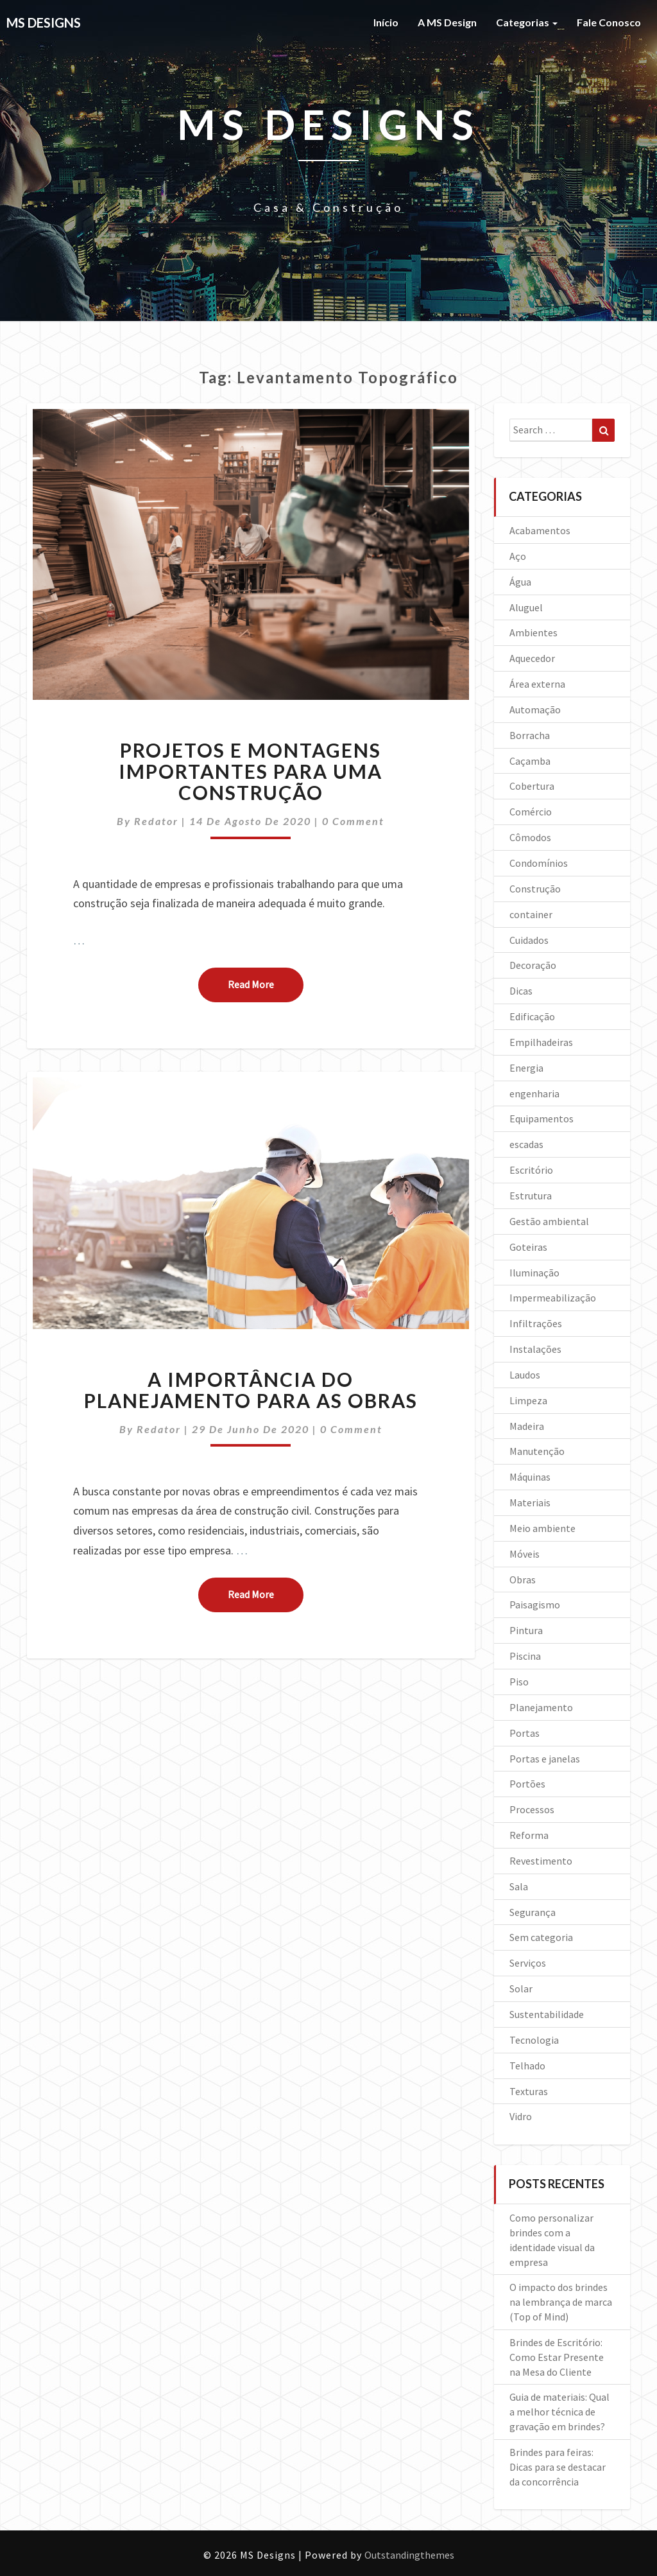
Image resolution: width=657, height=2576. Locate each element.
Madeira (526, 1426)
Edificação (532, 1016)
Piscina (525, 1655)
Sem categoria (541, 1937)
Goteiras (528, 1246)
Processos (531, 1809)
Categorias (527, 22)
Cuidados (529, 940)
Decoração (532, 965)
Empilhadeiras (541, 1042)
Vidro (520, 2116)
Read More (265, 984)
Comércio (530, 811)
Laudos (524, 1374)
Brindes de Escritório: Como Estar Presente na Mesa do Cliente (556, 2357)
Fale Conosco (609, 22)
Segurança (532, 1912)
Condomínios (538, 863)
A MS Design (447, 22)
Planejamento (541, 1707)
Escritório (531, 1169)
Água (520, 581)
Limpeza (528, 1400)
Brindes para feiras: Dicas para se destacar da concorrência (557, 2467)
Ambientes (533, 632)
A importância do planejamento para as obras (251, 1390)
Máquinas (529, 1476)
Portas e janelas (544, 1758)
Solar (521, 1988)
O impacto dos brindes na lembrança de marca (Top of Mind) (560, 2302)
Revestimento (540, 1860)
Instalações (535, 1349)
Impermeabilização (552, 1297)
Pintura (526, 1630)
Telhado (527, 2065)
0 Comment (353, 821)
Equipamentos (541, 1118)
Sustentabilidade (546, 2014)
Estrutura (530, 1195)
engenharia (534, 1093)
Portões (527, 1783)
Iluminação (534, 1272)
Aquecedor (532, 658)
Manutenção (537, 1451)
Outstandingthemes (409, 2554)
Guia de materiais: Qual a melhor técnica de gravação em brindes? (559, 2411)
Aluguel (526, 607)
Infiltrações (535, 1323)
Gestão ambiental (549, 1221)
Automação (535, 709)
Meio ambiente (542, 1528)
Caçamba (529, 760)
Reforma (529, 1835)
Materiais (529, 1502)
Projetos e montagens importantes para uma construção (250, 771)
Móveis (524, 1553)
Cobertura (531, 785)
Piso (519, 1681)
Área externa (537, 683)
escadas (526, 1144)
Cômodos (530, 837)
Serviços (527, 1962)
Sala (518, 1886)
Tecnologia (534, 2039)
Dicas (521, 990)
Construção (535, 888)
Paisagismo (534, 1604)
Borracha (529, 735)
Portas (524, 1733)
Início (385, 22)
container (530, 914)
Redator (156, 821)
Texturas (528, 2091)
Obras (522, 1579)
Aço (517, 556)
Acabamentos (539, 530)
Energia (526, 1067)
